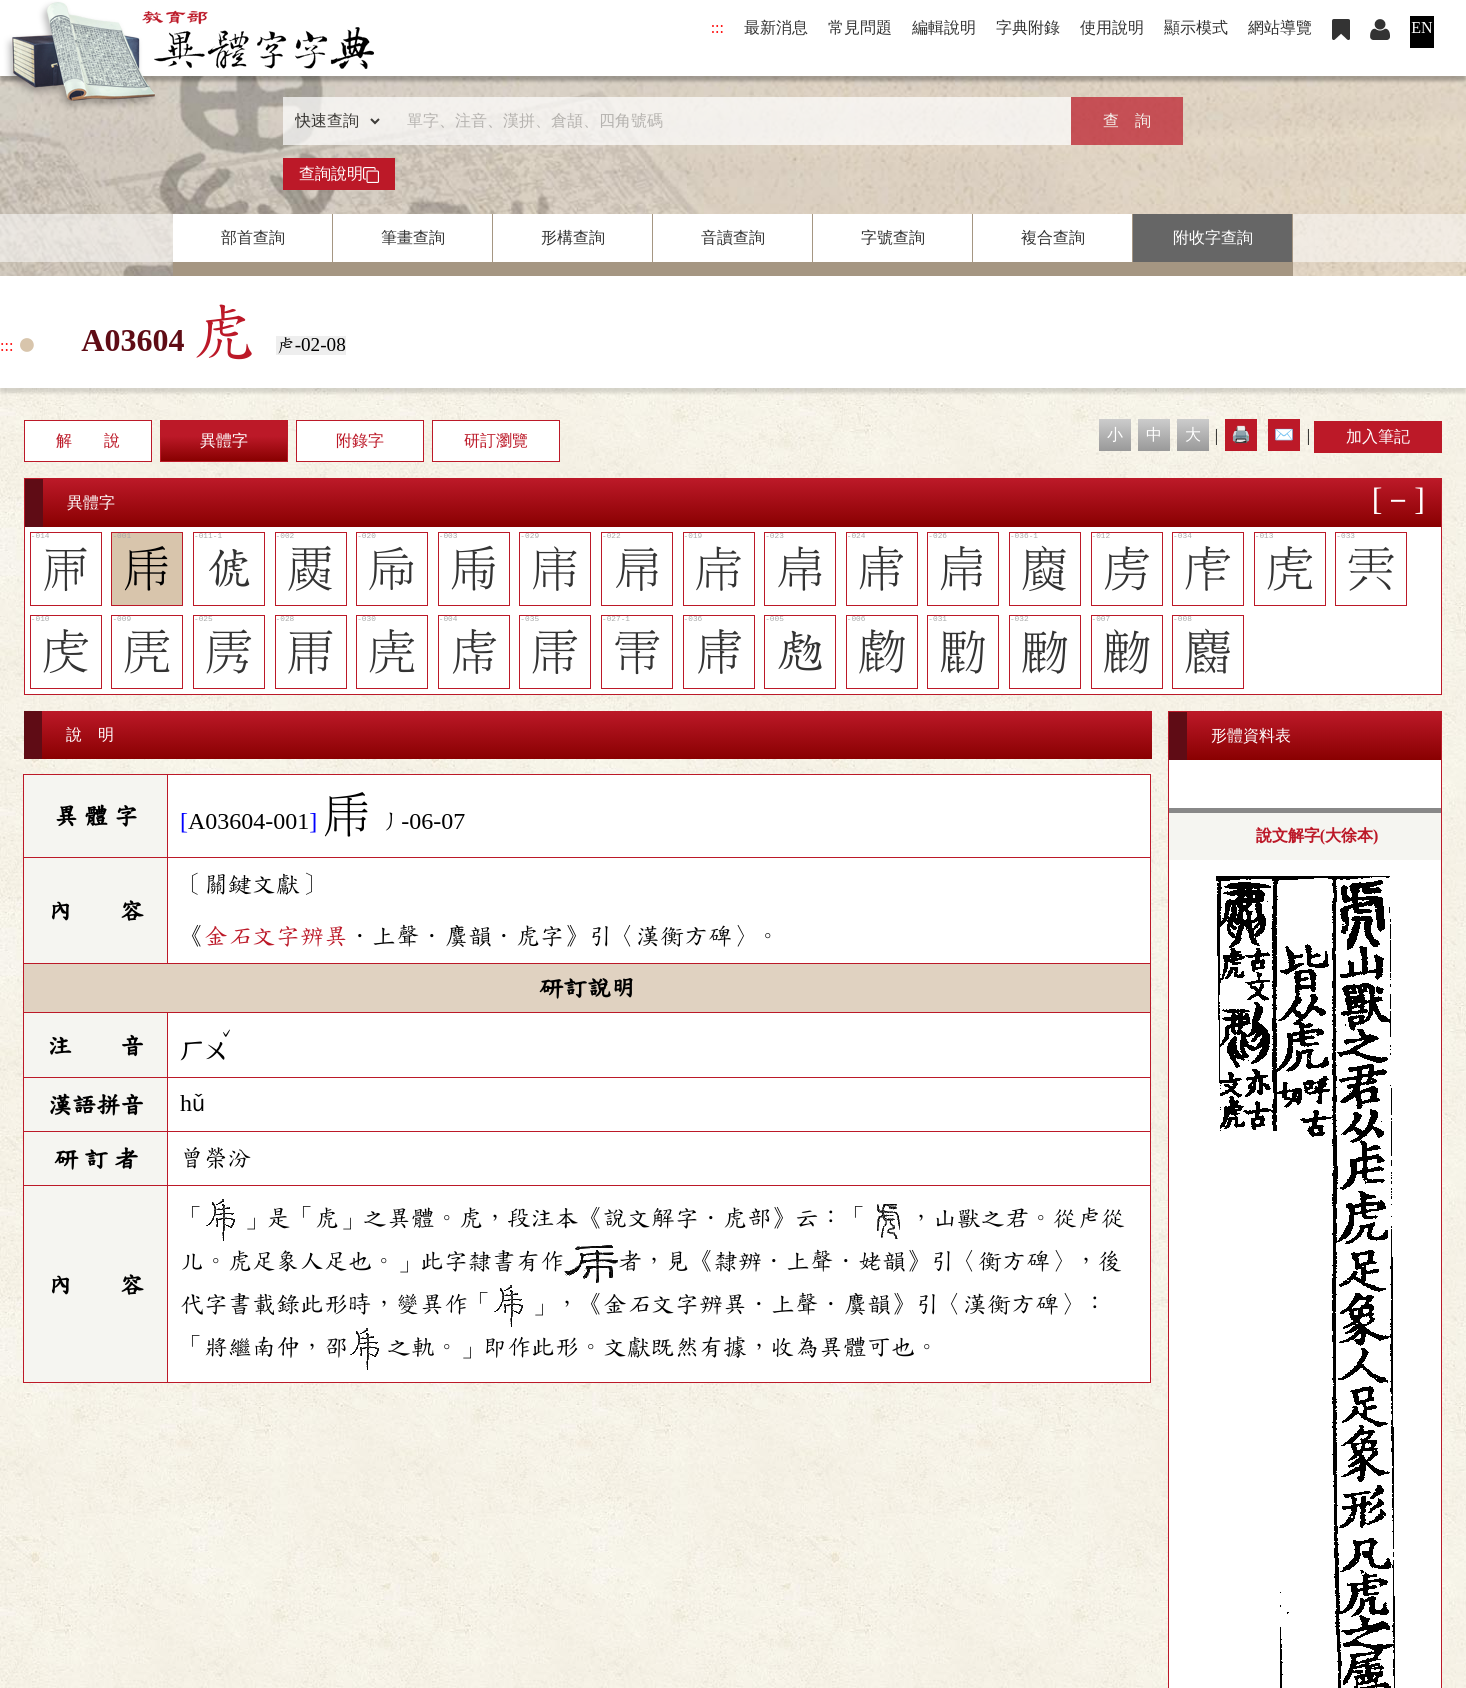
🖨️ (1241, 434)
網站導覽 (1280, 27)
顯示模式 (1196, 27)
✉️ (1284, 434)
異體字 (224, 440)
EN (1421, 27)
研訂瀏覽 (496, 440)
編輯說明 (944, 27)
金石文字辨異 (276, 936)
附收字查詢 (1213, 237)
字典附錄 (1028, 27)
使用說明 (1112, 27)
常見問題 (860, 27)
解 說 (88, 440)
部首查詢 (253, 237)
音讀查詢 (733, 237)
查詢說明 (339, 174)
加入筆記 (1378, 436)
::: (717, 27)
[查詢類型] (333, 121)
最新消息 (776, 27)
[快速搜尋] (726, 121)
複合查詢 (1053, 237)
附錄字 (360, 440)
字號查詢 (893, 237)
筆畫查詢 (413, 237)
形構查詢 (573, 237)
